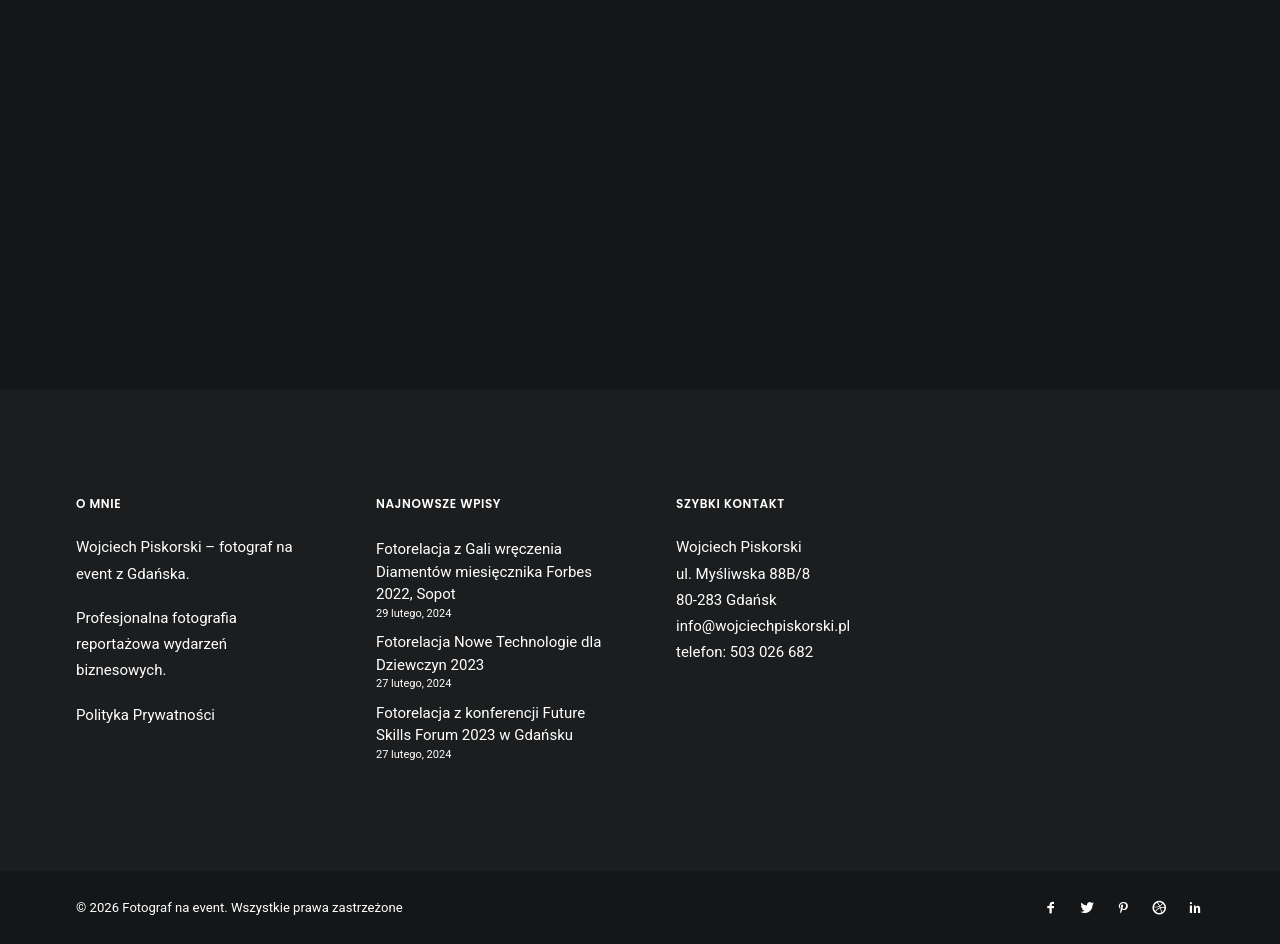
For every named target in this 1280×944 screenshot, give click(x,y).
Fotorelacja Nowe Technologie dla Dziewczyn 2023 (488, 653)
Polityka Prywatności (145, 715)
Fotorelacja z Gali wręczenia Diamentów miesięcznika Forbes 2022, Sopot (484, 571)
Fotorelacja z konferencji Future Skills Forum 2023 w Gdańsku (480, 724)
